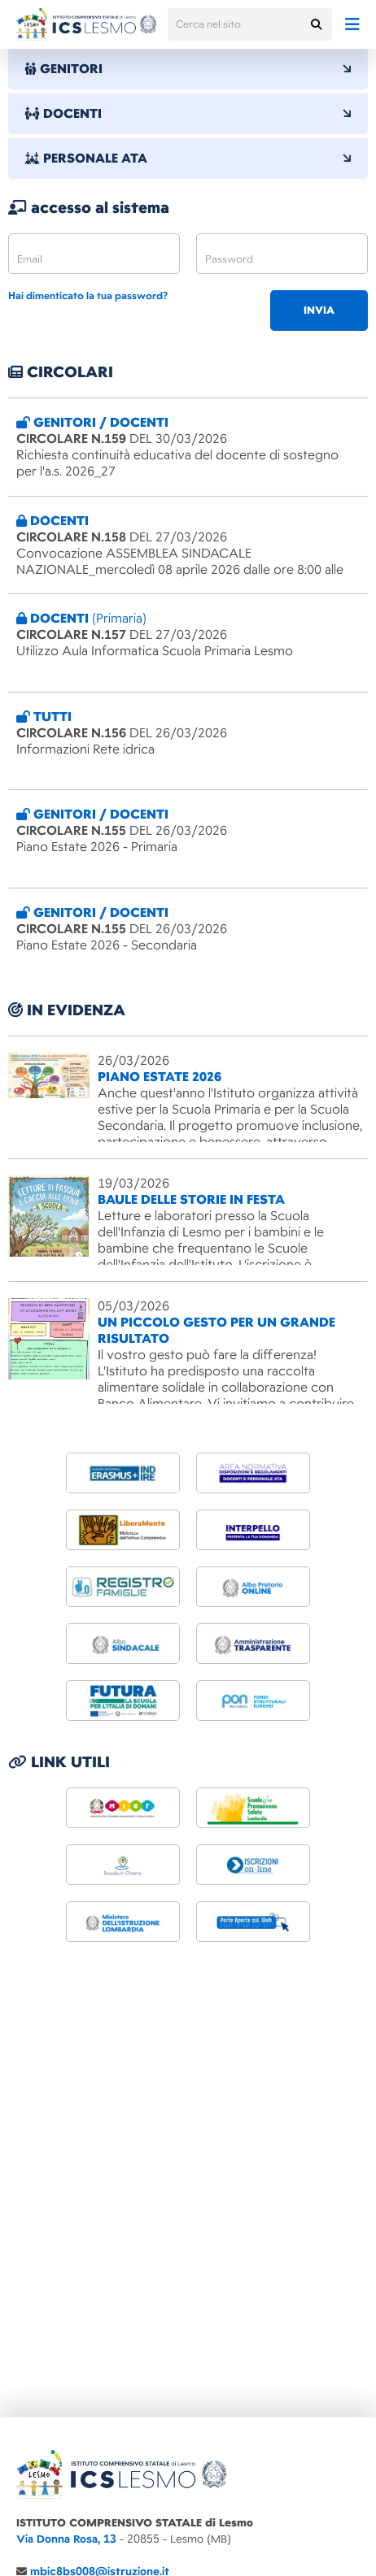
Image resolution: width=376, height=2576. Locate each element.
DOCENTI (188, 113)
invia (319, 310)
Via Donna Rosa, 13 (66, 2539)
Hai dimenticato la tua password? (88, 296)
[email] (94, 253)
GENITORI (188, 69)
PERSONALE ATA (188, 158)
